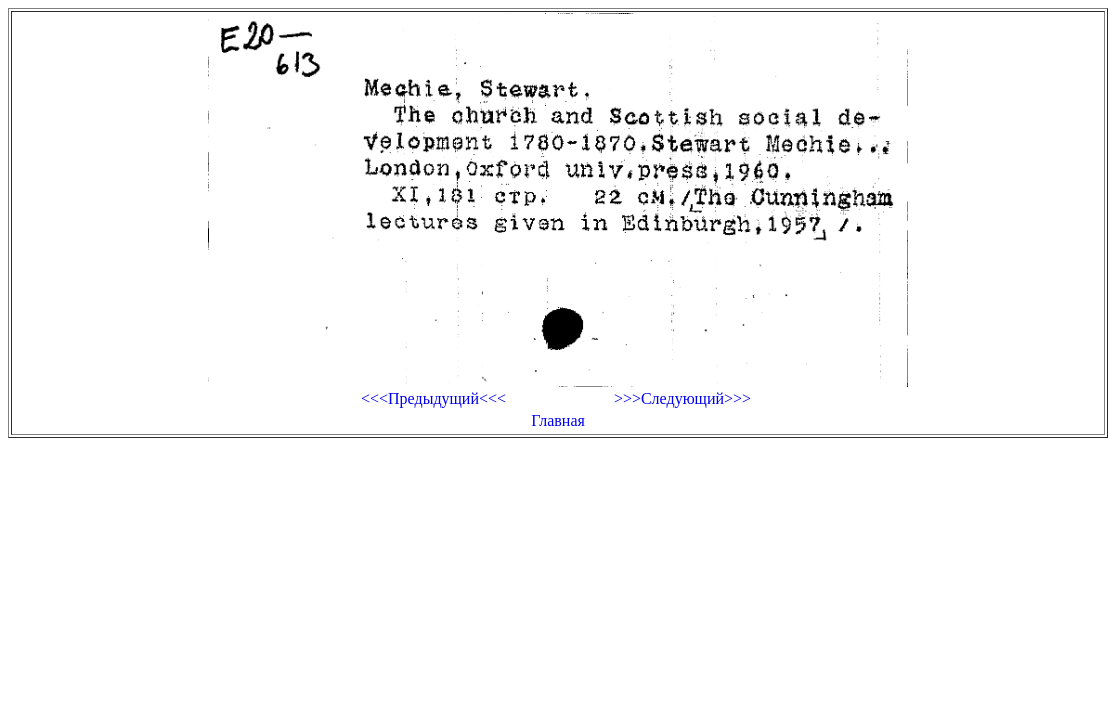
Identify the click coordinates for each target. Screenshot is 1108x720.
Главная (558, 420)
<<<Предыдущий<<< (433, 398)
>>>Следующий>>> (682, 398)
